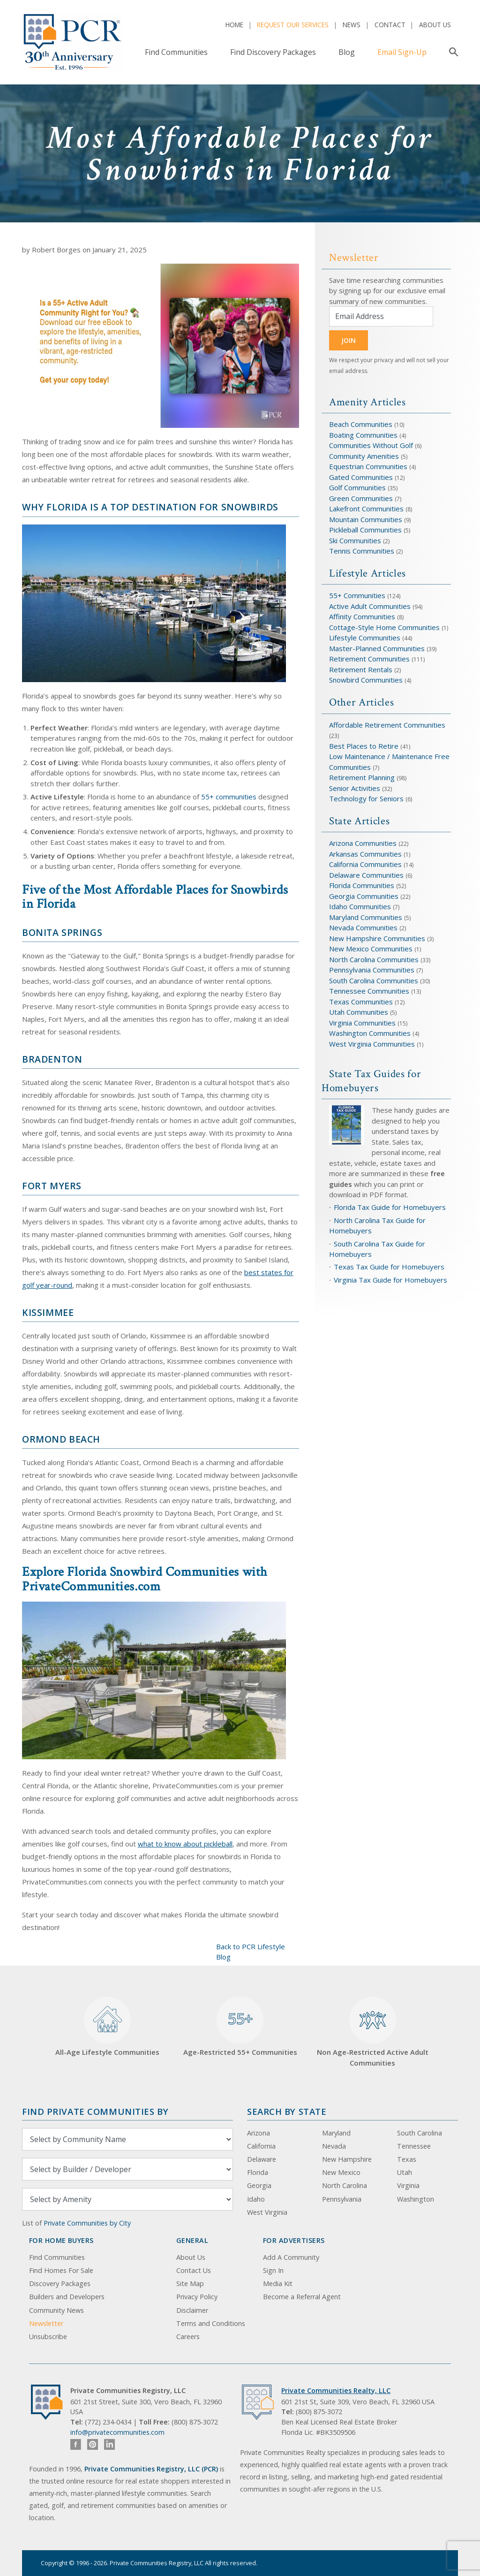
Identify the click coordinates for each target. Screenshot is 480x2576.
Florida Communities (361, 885)
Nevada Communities (363, 927)
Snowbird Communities (366, 679)
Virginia (408, 2185)
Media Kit (277, 2283)
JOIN (348, 340)
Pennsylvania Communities (371, 969)
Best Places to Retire (363, 746)
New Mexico (341, 2172)
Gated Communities (361, 477)
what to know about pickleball (185, 1843)
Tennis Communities (361, 550)
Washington (415, 2199)
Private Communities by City (87, 2223)
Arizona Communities (363, 843)
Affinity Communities (363, 616)
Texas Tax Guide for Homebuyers (389, 1266)
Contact (390, 24)
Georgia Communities (363, 896)
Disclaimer (192, 2310)
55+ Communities (357, 595)
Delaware (261, 2159)
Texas (406, 2159)
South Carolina (419, 2132)
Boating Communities (363, 435)
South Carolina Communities (373, 980)
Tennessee (414, 2146)
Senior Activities (354, 788)
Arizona (258, 2132)
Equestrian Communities (369, 466)
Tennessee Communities (370, 990)
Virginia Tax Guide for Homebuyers (390, 1279)
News (351, 24)
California (261, 2146)
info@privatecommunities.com (117, 2432)
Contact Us (193, 2270)
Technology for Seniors (366, 798)
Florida (257, 2172)
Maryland (336, 2132)
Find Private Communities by (95, 2111)
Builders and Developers (67, 2296)
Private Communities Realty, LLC (335, 2390)
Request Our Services (293, 24)
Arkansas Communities (366, 854)
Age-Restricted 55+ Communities (240, 2027)
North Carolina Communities (374, 959)
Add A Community (291, 2257)
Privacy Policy (197, 2296)
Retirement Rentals (361, 669)
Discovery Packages (59, 2283)
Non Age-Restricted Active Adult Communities (372, 2032)
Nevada (334, 2146)
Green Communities (362, 498)
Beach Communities (360, 424)
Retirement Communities (369, 658)
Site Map (190, 2283)
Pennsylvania (341, 2199)
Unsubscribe (48, 2336)
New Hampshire (347, 2159)
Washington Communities (370, 1033)
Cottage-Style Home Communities (384, 627)
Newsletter (46, 2323)
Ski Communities (356, 540)
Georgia (259, 2185)
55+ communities (228, 796)
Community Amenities (365, 456)
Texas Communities (361, 1001)
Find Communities (176, 52)
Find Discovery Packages (273, 52)
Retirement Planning (362, 777)
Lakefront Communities (366, 508)
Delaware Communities (366, 875)
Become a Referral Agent (302, 2296)
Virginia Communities (362, 1022)
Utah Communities (359, 1012)
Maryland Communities (365, 917)
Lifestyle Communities (365, 637)
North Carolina (344, 2185)
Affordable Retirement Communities (387, 724)
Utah (404, 2172)
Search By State (286, 2111)
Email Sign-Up (402, 52)
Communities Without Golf (371, 445)
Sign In (273, 2270)
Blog (346, 52)
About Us (435, 24)
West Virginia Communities (373, 1044)
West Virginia (267, 2212)
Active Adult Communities (370, 606)
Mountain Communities (365, 519)
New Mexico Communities (370, 948)
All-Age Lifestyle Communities (107, 2027)
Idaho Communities (361, 906)
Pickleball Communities (365, 529)
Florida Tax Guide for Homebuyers (390, 1207)
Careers (188, 2336)
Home (234, 24)
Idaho (256, 2199)
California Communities (365, 864)
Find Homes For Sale (61, 2270)
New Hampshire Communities (378, 938)
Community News (56, 2310)
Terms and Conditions (210, 2323)
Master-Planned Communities (377, 648)
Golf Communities (357, 487)
